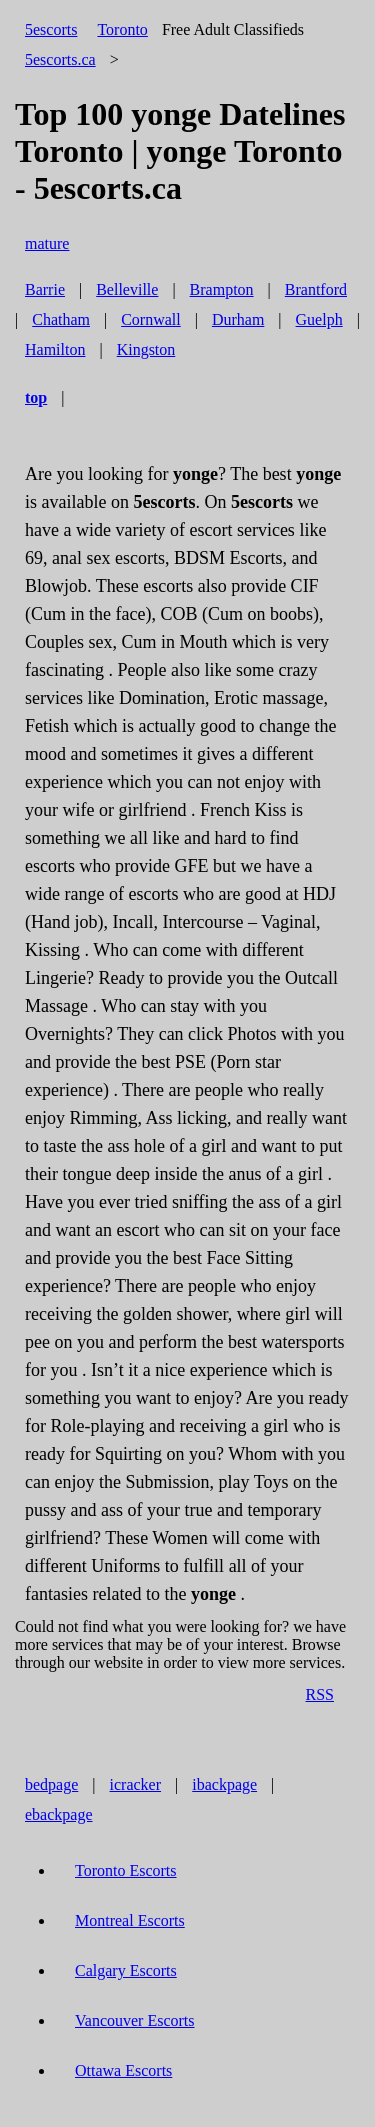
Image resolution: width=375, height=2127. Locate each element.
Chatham (61, 319)
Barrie (45, 289)
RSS (320, 1694)
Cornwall (151, 319)
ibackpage (224, 1784)
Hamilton (55, 349)
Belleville (127, 289)
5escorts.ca (60, 59)
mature (47, 243)
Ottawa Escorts (123, 2070)
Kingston (146, 349)
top (36, 397)
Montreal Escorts (130, 1920)
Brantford (316, 289)
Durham (238, 319)
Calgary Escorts (126, 1970)
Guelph (319, 319)
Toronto (122, 29)
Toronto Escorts (126, 1870)
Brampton (222, 289)
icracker (136, 1784)
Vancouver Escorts (135, 2020)
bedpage (51, 1784)
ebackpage (59, 1814)
